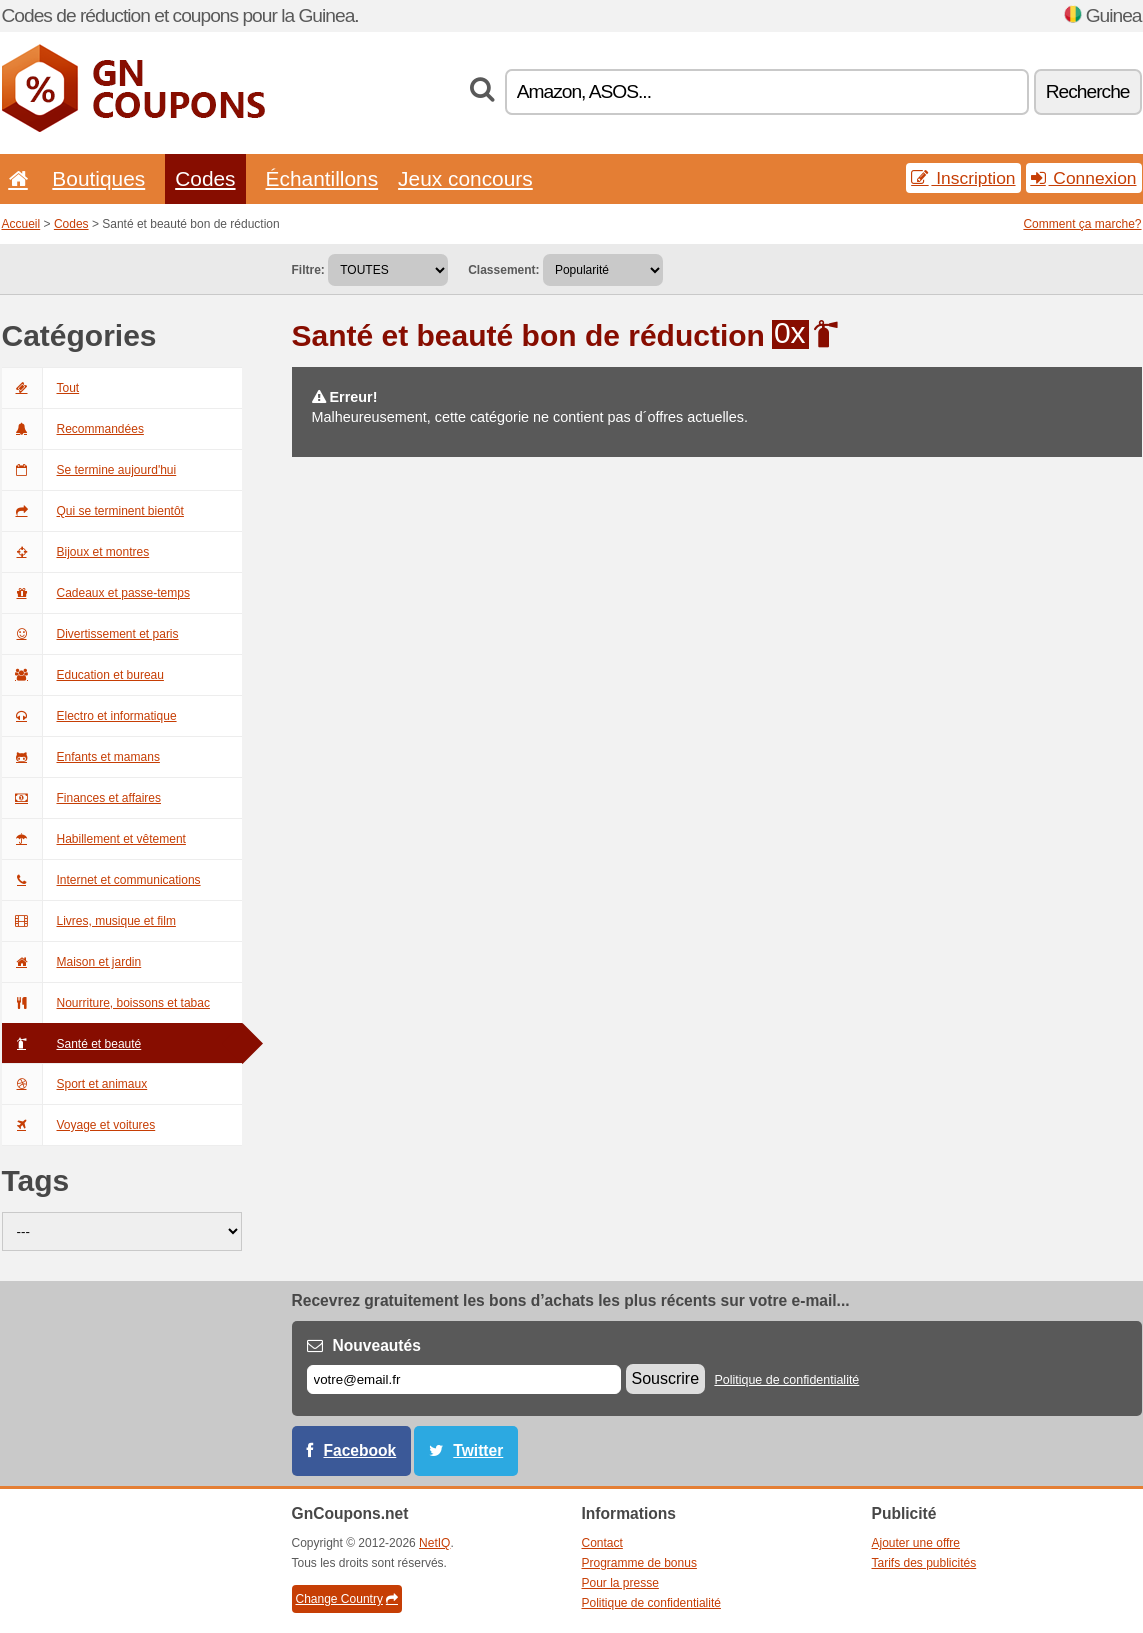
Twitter (478, 1450)
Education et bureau (83, 675)
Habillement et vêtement (94, 839)
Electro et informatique (89, 716)
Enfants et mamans (81, 757)
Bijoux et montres (76, 552)
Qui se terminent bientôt (93, 511)
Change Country (347, 1599)
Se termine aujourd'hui (89, 470)
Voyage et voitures (79, 1125)
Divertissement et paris (90, 634)
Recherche (1088, 91)
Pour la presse (620, 1583)
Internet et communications (101, 880)
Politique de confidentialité (786, 1380)
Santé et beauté (72, 1044)
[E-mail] (464, 1379)
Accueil (21, 224)
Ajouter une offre (916, 1543)
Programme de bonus (639, 1563)
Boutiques (98, 178)
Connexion (1084, 178)
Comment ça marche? (1082, 224)
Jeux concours (465, 178)
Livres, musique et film (89, 921)
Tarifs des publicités (924, 1563)
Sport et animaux (75, 1084)
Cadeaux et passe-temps (96, 593)
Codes (205, 178)
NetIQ (434, 1543)
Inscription (963, 178)
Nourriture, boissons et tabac (106, 1003)
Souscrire (666, 1378)
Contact (602, 1543)
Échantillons (322, 178)
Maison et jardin (72, 962)
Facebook (360, 1450)
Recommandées (73, 429)
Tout (41, 388)
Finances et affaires (82, 798)
